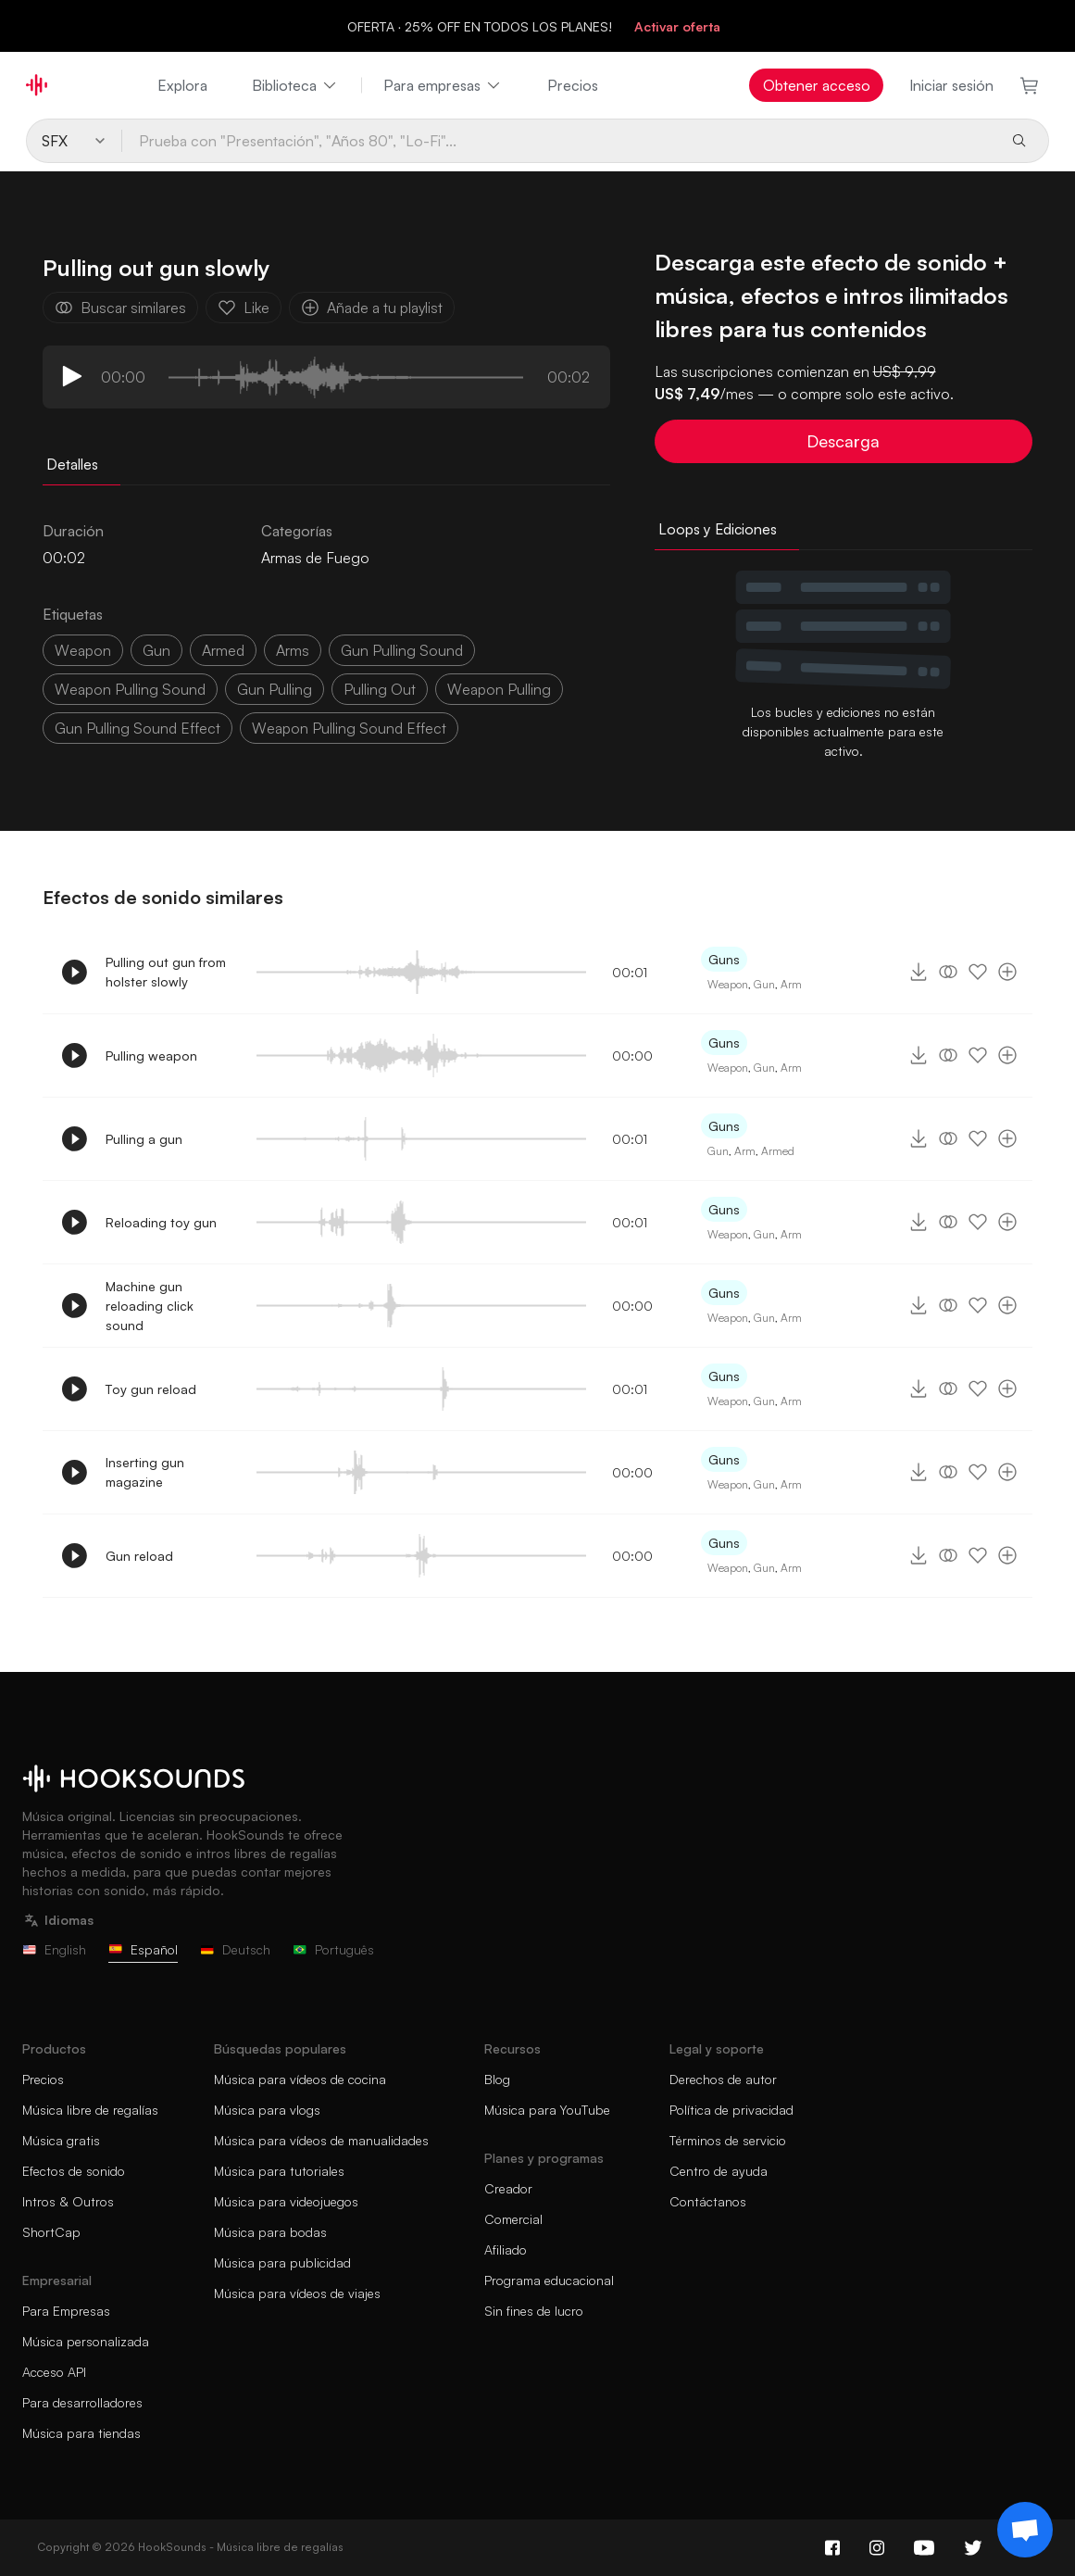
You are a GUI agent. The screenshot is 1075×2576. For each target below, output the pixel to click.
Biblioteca (295, 85)
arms (292, 650)
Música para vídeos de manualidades (321, 2140)
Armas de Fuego (315, 557)
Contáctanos (707, 2201)
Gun (764, 984)
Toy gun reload (151, 1389)
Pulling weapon (151, 1055)
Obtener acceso (816, 85)
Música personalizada (85, 2341)
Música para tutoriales (279, 2171)
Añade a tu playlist (372, 307)
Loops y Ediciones (717, 529)
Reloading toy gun (161, 1222)
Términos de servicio (727, 2140)
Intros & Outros (68, 2201)
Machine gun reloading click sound (150, 1305)
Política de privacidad (731, 2109)
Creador (508, 2188)
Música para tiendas (81, 2433)
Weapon (727, 984)
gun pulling (274, 689)
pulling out (380, 689)
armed (223, 650)
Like (243, 307)
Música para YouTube (547, 2109)
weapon (83, 650)
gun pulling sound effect (137, 728)
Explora (182, 85)
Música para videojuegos (286, 2201)
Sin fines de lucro (533, 2310)
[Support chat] (1025, 2529)
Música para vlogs (267, 2109)
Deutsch (235, 1949)
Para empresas (443, 85)
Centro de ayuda (718, 2171)
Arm (791, 984)
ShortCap (51, 2232)
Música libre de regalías (90, 2109)
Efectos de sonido (73, 2171)
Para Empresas (66, 2310)
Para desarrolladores (82, 2402)
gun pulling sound (402, 650)
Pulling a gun (144, 1139)
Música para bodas (270, 2232)
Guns (724, 959)
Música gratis (61, 2140)
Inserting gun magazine (145, 1471)
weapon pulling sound (130, 689)
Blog (497, 2079)
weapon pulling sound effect (349, 728)
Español (143, 1949)
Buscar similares (120, 307)
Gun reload (139, 1556)
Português (333, 1949)
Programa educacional (549, 2280)
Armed (777, 1151)
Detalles (72, 464)
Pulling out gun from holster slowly (166, 971)
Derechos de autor (723, 2079)
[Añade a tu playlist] (1007, 971)
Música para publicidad (282, 2262)
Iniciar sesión (951, 85)
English (54, 1949)
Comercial (513, 2219)
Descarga (843, 441)
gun (156, 650)
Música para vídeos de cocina (300, 2079)
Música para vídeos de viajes (297, 2293)
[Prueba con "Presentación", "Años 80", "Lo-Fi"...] (558, 140)
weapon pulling (499, 689)
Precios (572, 85)
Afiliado (505, 2249)
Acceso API (54, 2372)
